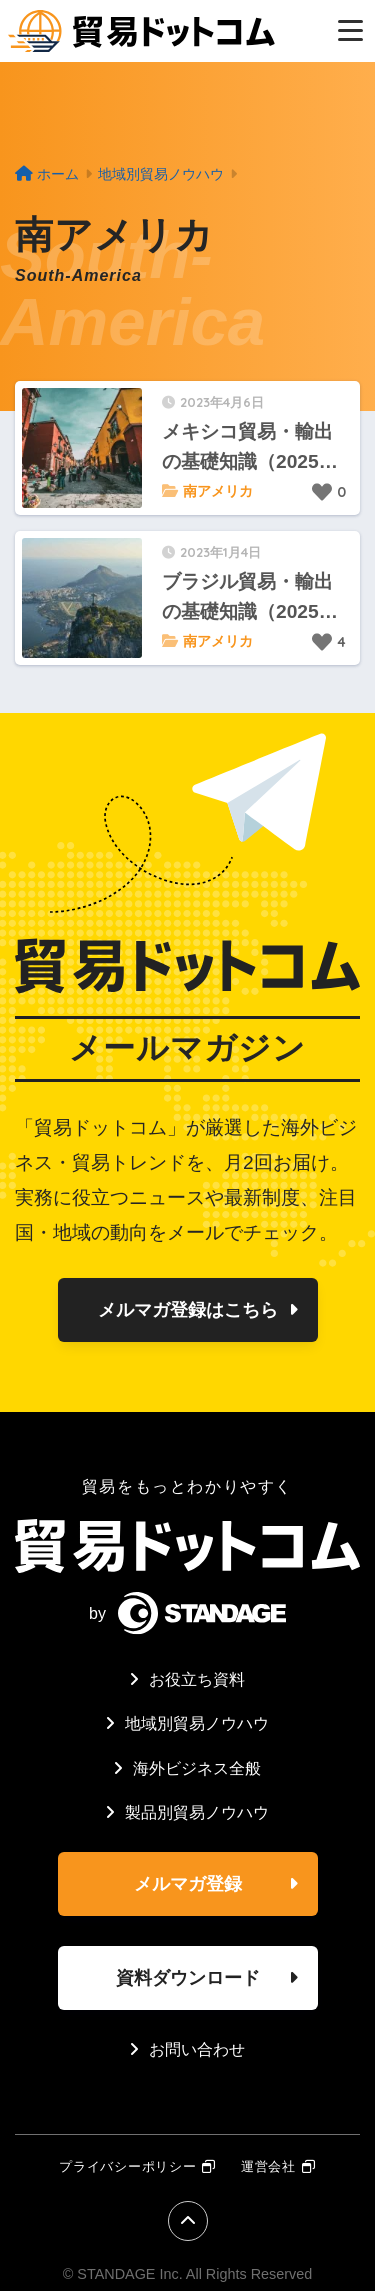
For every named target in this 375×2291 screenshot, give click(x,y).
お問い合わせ (197, 2049)
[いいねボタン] (322, 492)
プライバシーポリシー (127, 2166)
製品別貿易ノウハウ (197, 1812)
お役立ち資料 (197, 1679)
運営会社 (268, 2166)
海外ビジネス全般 (197, 1768)
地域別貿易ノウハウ (197, 1723)
